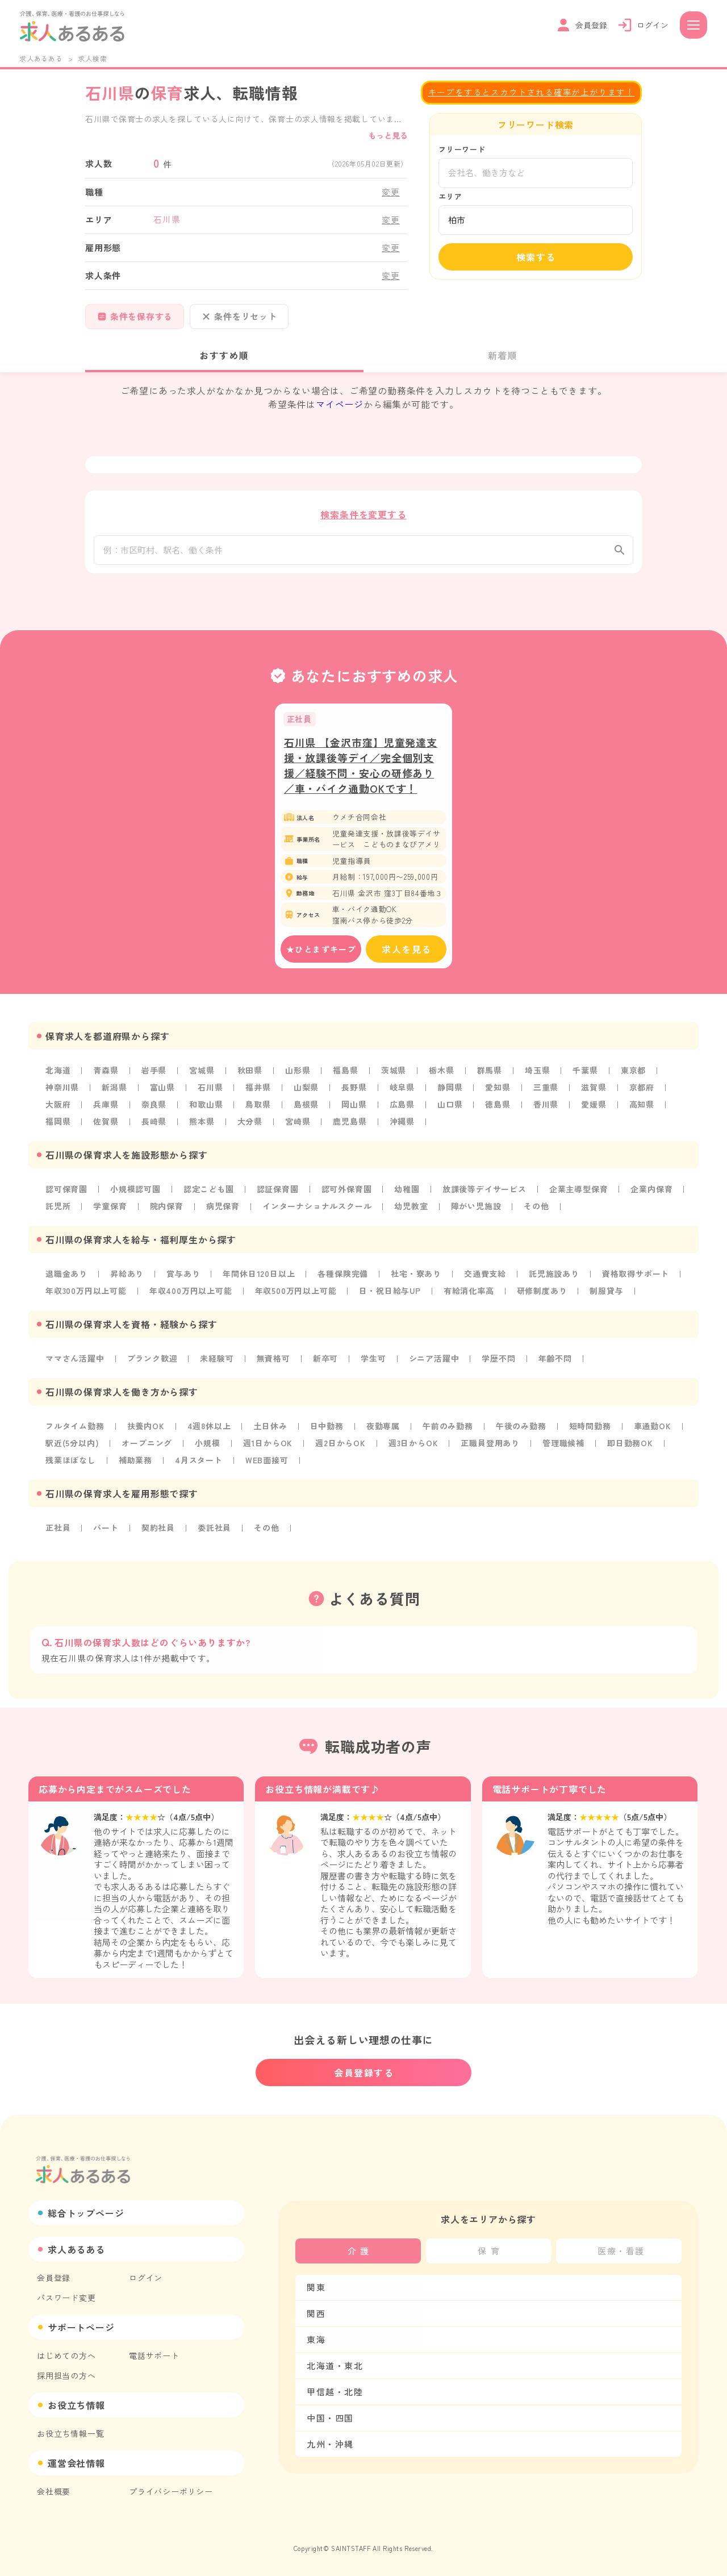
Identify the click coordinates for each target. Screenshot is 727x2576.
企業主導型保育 (578, 1191)
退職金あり (66, 1276)
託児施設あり (554, 1276)
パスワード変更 (66, 2297)
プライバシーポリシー (171, 2491)
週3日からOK (413, 1445)
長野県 (353, 1090)
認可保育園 (66, 1191)
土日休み (270, 1428)
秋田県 (249, 1073)
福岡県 (57, 1124)
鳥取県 (257, 1107)
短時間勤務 (590, 1428)
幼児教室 (411, 1208)
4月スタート (199, 1462)
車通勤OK (652, 1428)
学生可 (373, 1361)
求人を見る (407, 952)
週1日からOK (268, 1445)
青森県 (105, 1073)
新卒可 (325, 1361)
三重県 (545, 1090)
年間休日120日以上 (259, 1276)
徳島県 (497, 1107)
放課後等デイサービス (484, 1191)
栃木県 (441, 1073)
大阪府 (57, 1107)
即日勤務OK (630, 1445)
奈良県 (153, 1107)
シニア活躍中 (434, 1361)
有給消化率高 (469, 1293)
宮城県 (201, 1073)
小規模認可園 (135, 1191)
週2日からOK (340, 1445)
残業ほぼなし (70, 1462)
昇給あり (127, 1276)
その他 (536, 1208)
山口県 (449, 1107)
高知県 (641, 1107)
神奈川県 (62, 1090)
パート (105, 1530)
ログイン (145, 2277)
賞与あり (183, 1276)
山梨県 (306, 1090)
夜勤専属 (383, 1428)
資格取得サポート (635, 1276)
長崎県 (153, 1124)
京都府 (641, 1090)
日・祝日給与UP (389, 1293)
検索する (536, 257)
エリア (450, 196)
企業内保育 (651, 1191)
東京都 (633, 1073)
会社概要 (53, 2491)
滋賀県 (593, 1090)
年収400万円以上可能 (190, 1293)
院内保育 (166, 1208)
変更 (391, 192)
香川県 (545, 1107)
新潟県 (114, 1090)
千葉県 (585, 1073)
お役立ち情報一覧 (70, 2433)
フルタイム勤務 (75, 1428)
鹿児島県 (349, 1124)
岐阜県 (402, 1090)
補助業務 (135, 1462)
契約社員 (158, 1530)
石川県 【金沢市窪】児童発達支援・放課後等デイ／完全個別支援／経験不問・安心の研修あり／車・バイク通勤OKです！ (361, 768)
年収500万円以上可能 (296, 1293)
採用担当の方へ (66, 2375)
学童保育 (110, 1208)
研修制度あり (542, 1293)
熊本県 (201, 1124)
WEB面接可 (267, 1462)
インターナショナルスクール (316, 1208)
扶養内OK (146, 1428)
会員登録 (53, 2277)
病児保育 (223, 1208)
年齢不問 (555, 1361)
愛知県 (497, 1090)
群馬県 (489, 1073)
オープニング (147, 1445)
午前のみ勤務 (448, 1428)
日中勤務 (327, 1428)
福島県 (345, 1073)
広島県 (402, 1107)
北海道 (57, 1073)
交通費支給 (485, 1276)
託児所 (57, 1208)
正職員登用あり (490, 1445)
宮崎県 (297, 1124)
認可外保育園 (346, 1191)
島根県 (306, 1107)
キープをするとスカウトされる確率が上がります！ (531, 92)
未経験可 (216, 1361)
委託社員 (214, 1530)
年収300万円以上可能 (86, 1293)
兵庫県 (105, 1107)
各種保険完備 (342, 1276)
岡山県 (353, 1107)
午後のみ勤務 (521, 1428)
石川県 (210, 1090)
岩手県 (153, 1073)
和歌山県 (206, 1107)
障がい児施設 (476, 1208)
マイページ (340, 404)
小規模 (207, 1445)
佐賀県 (105, 1124)
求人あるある (41, 58)
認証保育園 (278, 1191)
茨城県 (393, 1073)
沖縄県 (402, 1124)
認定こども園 (208, 1191)
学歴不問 (498, 1361)
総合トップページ (86, 2213)
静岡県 (449, 1090)
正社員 (57, 1530)
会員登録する (364, 2072)
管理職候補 (563, 1445)
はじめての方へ (66, 2355)
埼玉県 (537, 1073)
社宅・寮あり (416, 1276)
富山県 (162, 1090)
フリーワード (462, 149)
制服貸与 (606, 1293)
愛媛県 (593, 1107)
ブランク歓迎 (152, 1361)
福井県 (257, 1090)
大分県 (249, 1124)
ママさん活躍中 (75, 1361)
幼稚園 (406, 1191)
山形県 (297, 1073)
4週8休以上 (209, 1428)
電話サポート (154, 2355)
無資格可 (273, 1361)
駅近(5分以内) (72, 1445)
